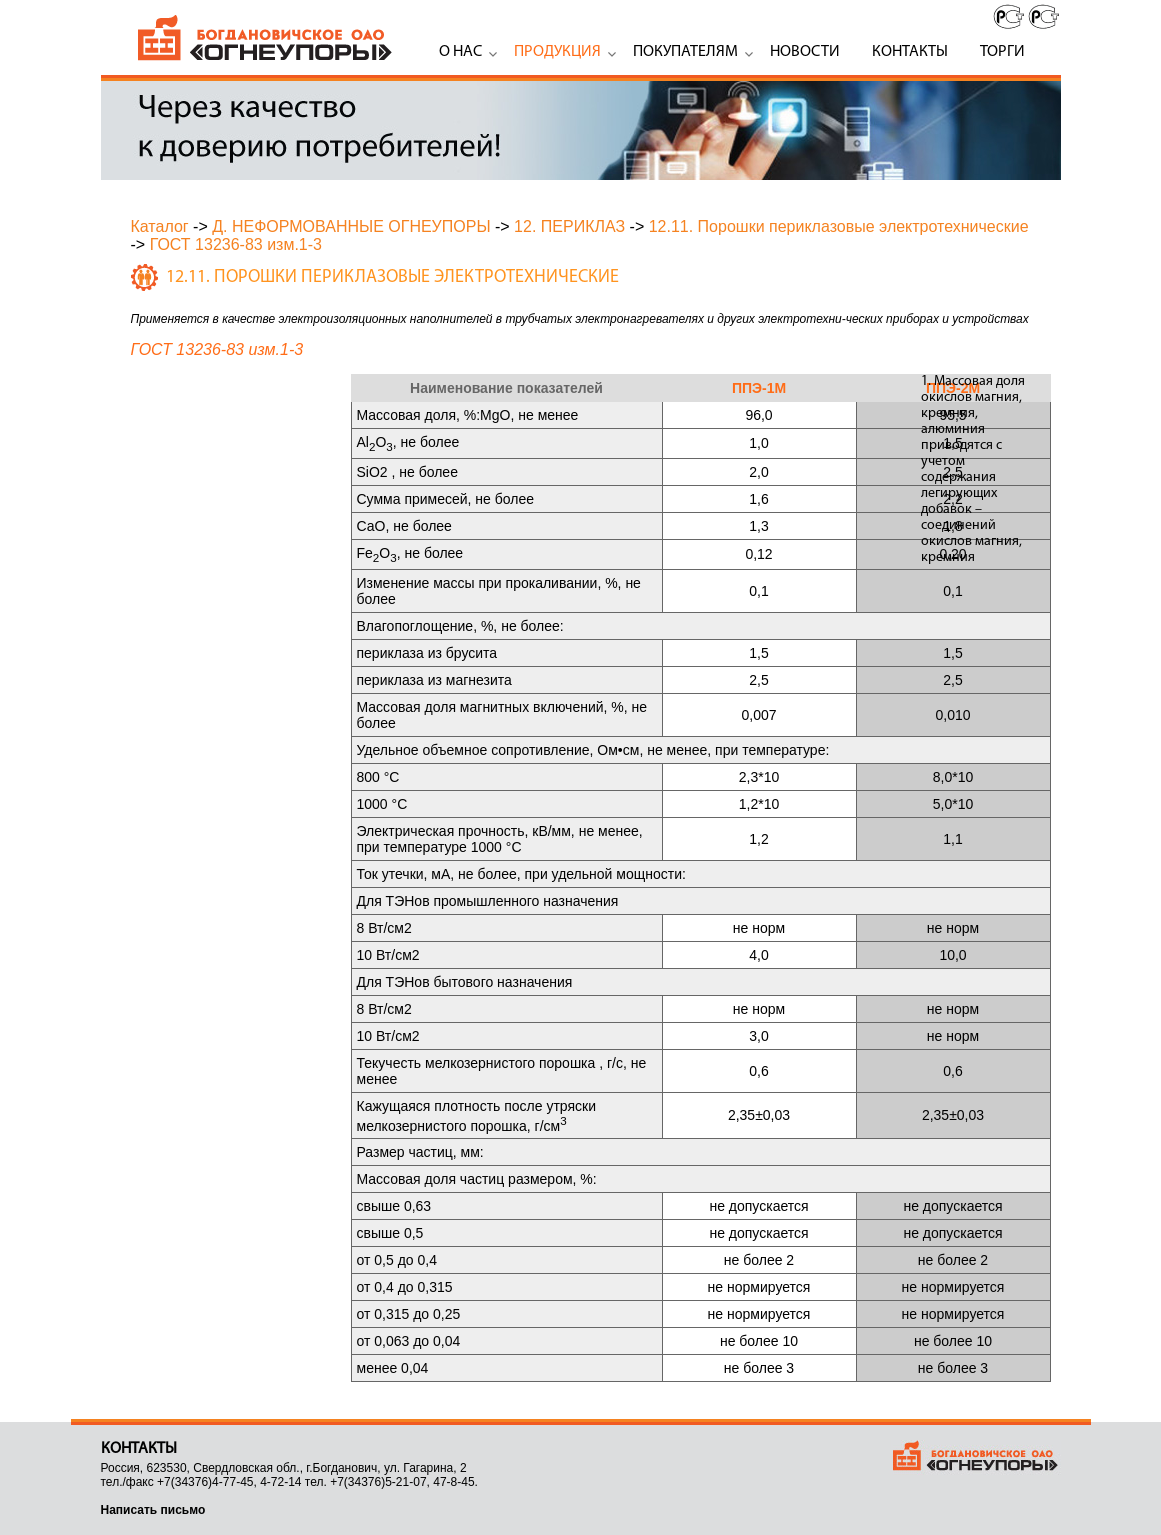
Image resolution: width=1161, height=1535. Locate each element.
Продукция (557, 52)
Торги (1002, 52)
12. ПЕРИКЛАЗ (569, 226)
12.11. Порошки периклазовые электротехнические (839, 226)
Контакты (910, 52)
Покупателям (685, 52)
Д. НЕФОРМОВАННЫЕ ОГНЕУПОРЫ (351, 226)
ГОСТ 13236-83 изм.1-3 (236, 244)
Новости (805, 52)
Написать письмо (153, 1510)
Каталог (160, 226)
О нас (460, 52)
